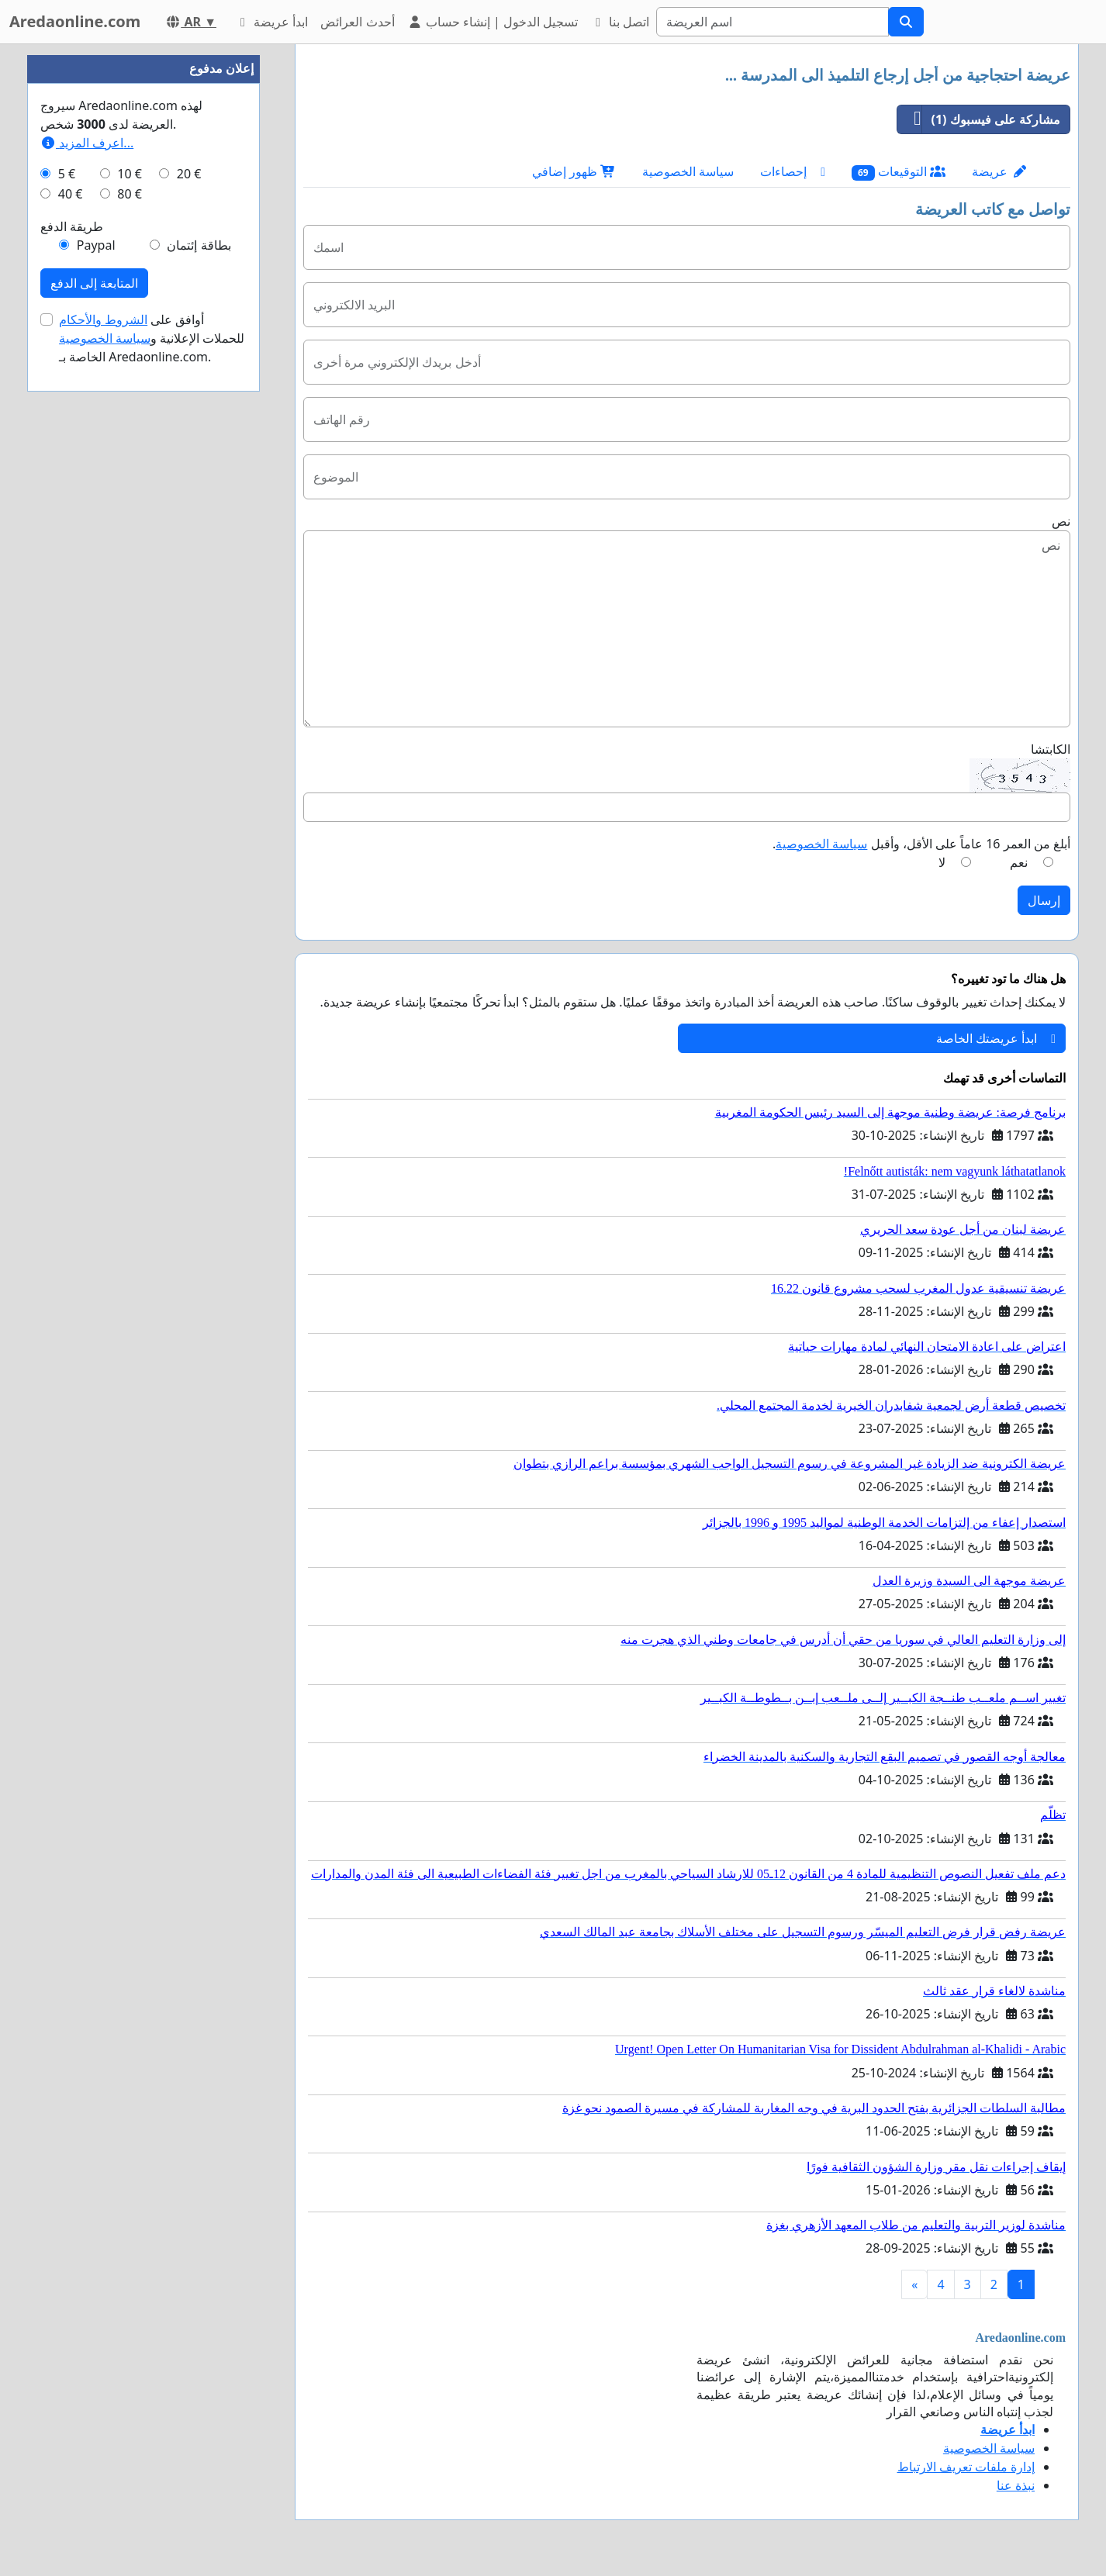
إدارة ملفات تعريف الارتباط (966, 2466)
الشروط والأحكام (103, 319)
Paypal (96, 245)
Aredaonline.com (74, 21)
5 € (66, 173)
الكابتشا (1050, 749)
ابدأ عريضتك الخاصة (996, 1038)
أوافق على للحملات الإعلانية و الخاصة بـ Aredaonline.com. (152, 338)
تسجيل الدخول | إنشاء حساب (493, 21)
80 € (129, 193)
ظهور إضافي (574, 171)
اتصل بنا (619, 21)
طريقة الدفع (71, 226)
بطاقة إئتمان (198, 245)
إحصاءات (792, 171)
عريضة (999, 171)
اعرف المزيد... (86, 142)
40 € (70, 193)
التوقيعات (898, 172)
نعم (1019, 862)
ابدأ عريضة (271, 21)
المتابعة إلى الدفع (94, 283)
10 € (129, 173)
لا (941, 862)
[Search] (772, 21)
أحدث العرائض (357, 21)
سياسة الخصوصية (688, 171)
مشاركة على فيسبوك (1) (979, 119)
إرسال (1044, 900)
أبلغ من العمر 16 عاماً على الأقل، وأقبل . (921, 843)
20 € (189, 173)
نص (1061, 521)
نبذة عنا (1016, 2485)
